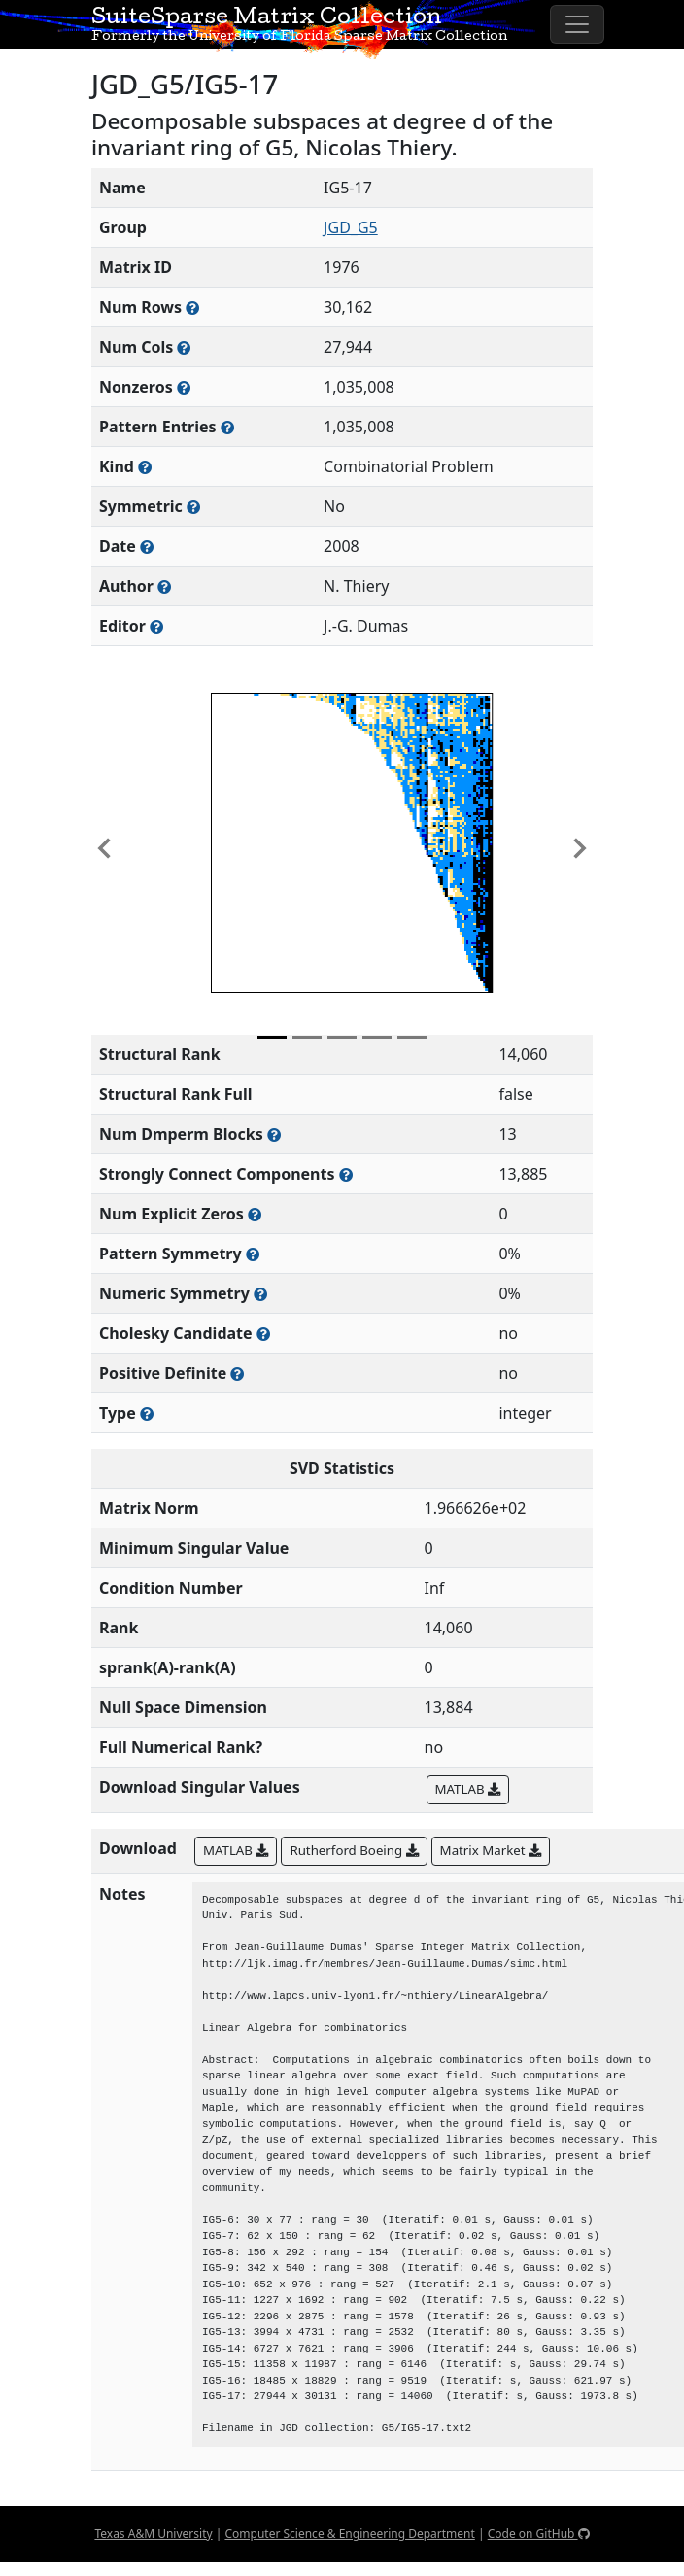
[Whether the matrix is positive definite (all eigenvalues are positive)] (237, 1373)
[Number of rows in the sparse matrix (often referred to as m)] (192, 307)
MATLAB (467, 1789)
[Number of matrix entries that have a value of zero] (254, 1214)
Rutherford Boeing (354, 1850)
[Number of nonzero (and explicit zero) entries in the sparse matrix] (227, 427)
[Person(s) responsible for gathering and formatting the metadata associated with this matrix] (156, 626)
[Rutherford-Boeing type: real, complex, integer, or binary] (147, 1413)
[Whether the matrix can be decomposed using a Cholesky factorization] (263, 1333)
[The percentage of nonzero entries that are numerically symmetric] (260, 1294)
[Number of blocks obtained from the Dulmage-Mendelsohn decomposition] (274, 1134)
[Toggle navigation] (577, 24)
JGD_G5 (351, 227)
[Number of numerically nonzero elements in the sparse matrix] (183, 387)
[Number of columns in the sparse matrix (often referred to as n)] (183, 347)
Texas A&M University (153, 2533)
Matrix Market (490, 1850)
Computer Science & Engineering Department (349, 2533)
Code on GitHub (539, 2533)
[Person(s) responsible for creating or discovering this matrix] (164, 586)
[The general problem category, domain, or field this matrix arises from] (145, 467)
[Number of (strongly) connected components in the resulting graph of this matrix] (346, 1174)
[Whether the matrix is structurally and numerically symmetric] (193, 507)
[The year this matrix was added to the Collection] (147, 546)
